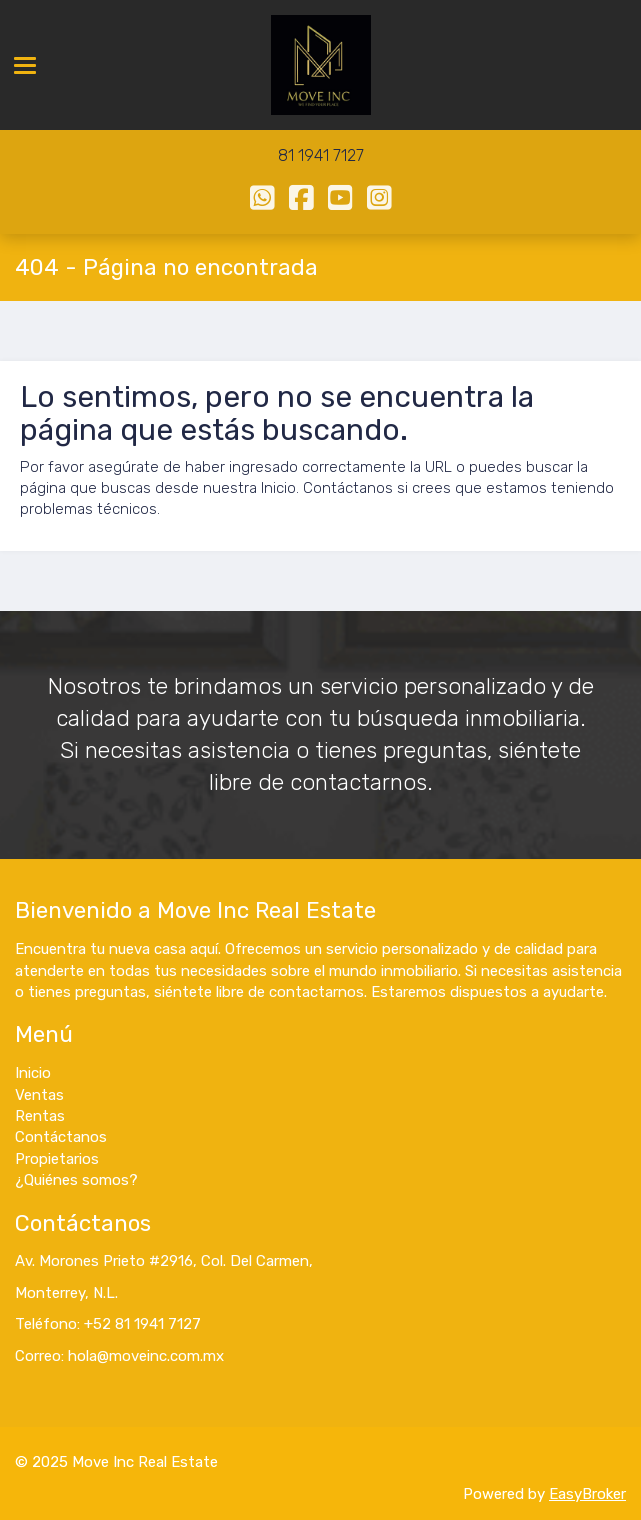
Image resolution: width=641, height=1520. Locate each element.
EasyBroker (587, 1494)
